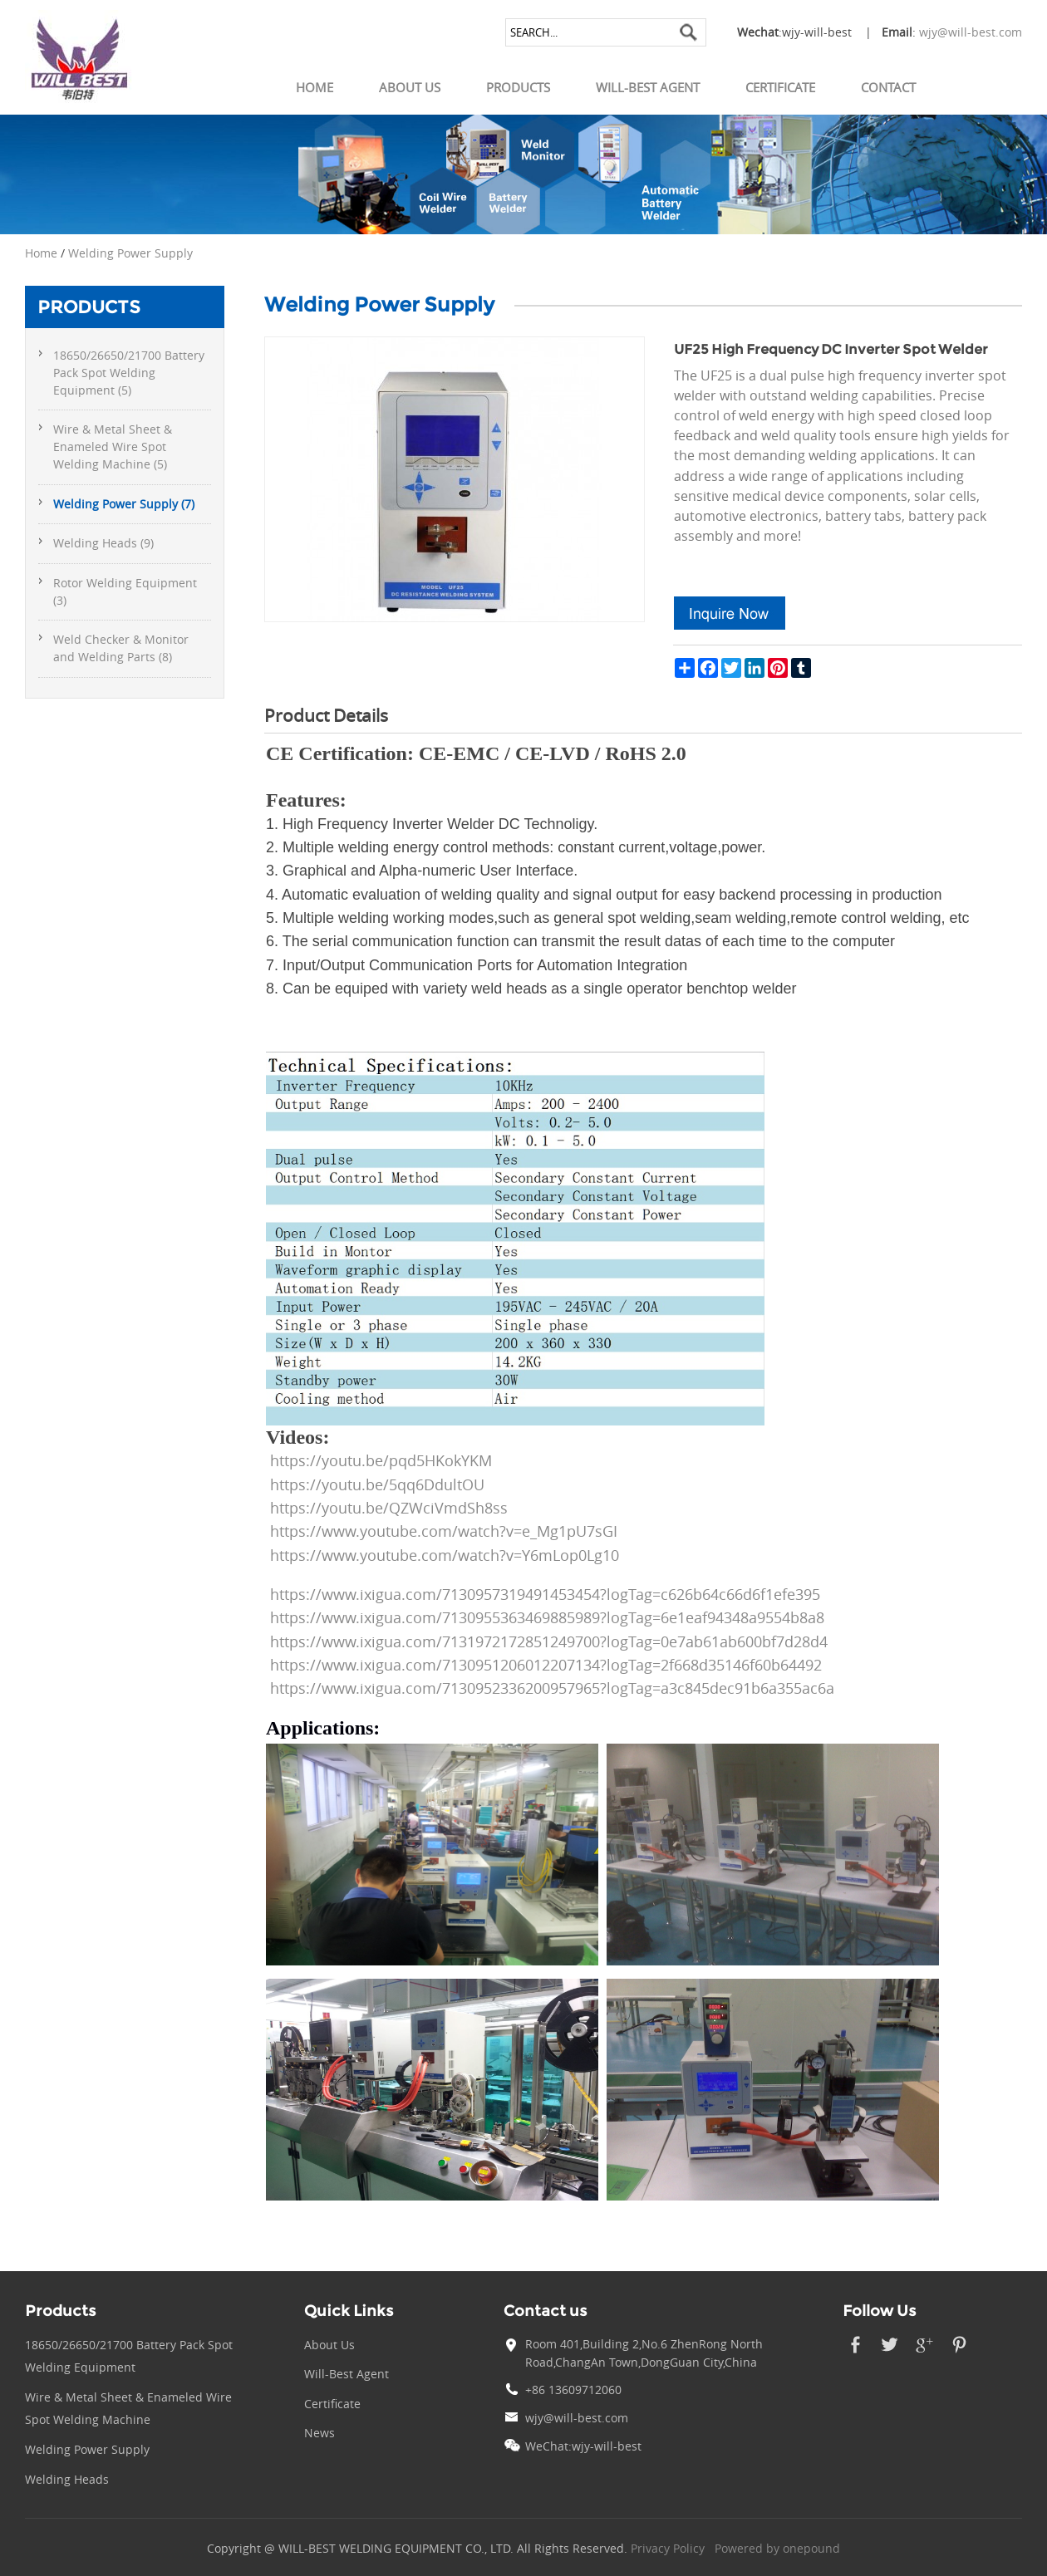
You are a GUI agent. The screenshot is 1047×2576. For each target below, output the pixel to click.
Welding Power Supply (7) (123, 504)
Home (314, 87)
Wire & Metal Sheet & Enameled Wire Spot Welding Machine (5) (112, 446)
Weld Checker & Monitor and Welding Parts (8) (121, 648)
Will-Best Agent (648, 87)
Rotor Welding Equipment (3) (125, 592)
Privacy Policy (668, 2548)
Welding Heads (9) (103, 543)
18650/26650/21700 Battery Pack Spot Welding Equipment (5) (128, 372)
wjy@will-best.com (970, 32)
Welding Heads (67, 2479)
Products (518, 87)
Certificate (780, 87)
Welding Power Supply (130, 253)
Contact (888, 87)
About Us (409, 87)
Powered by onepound (777, 2548)
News (319, 2433)
